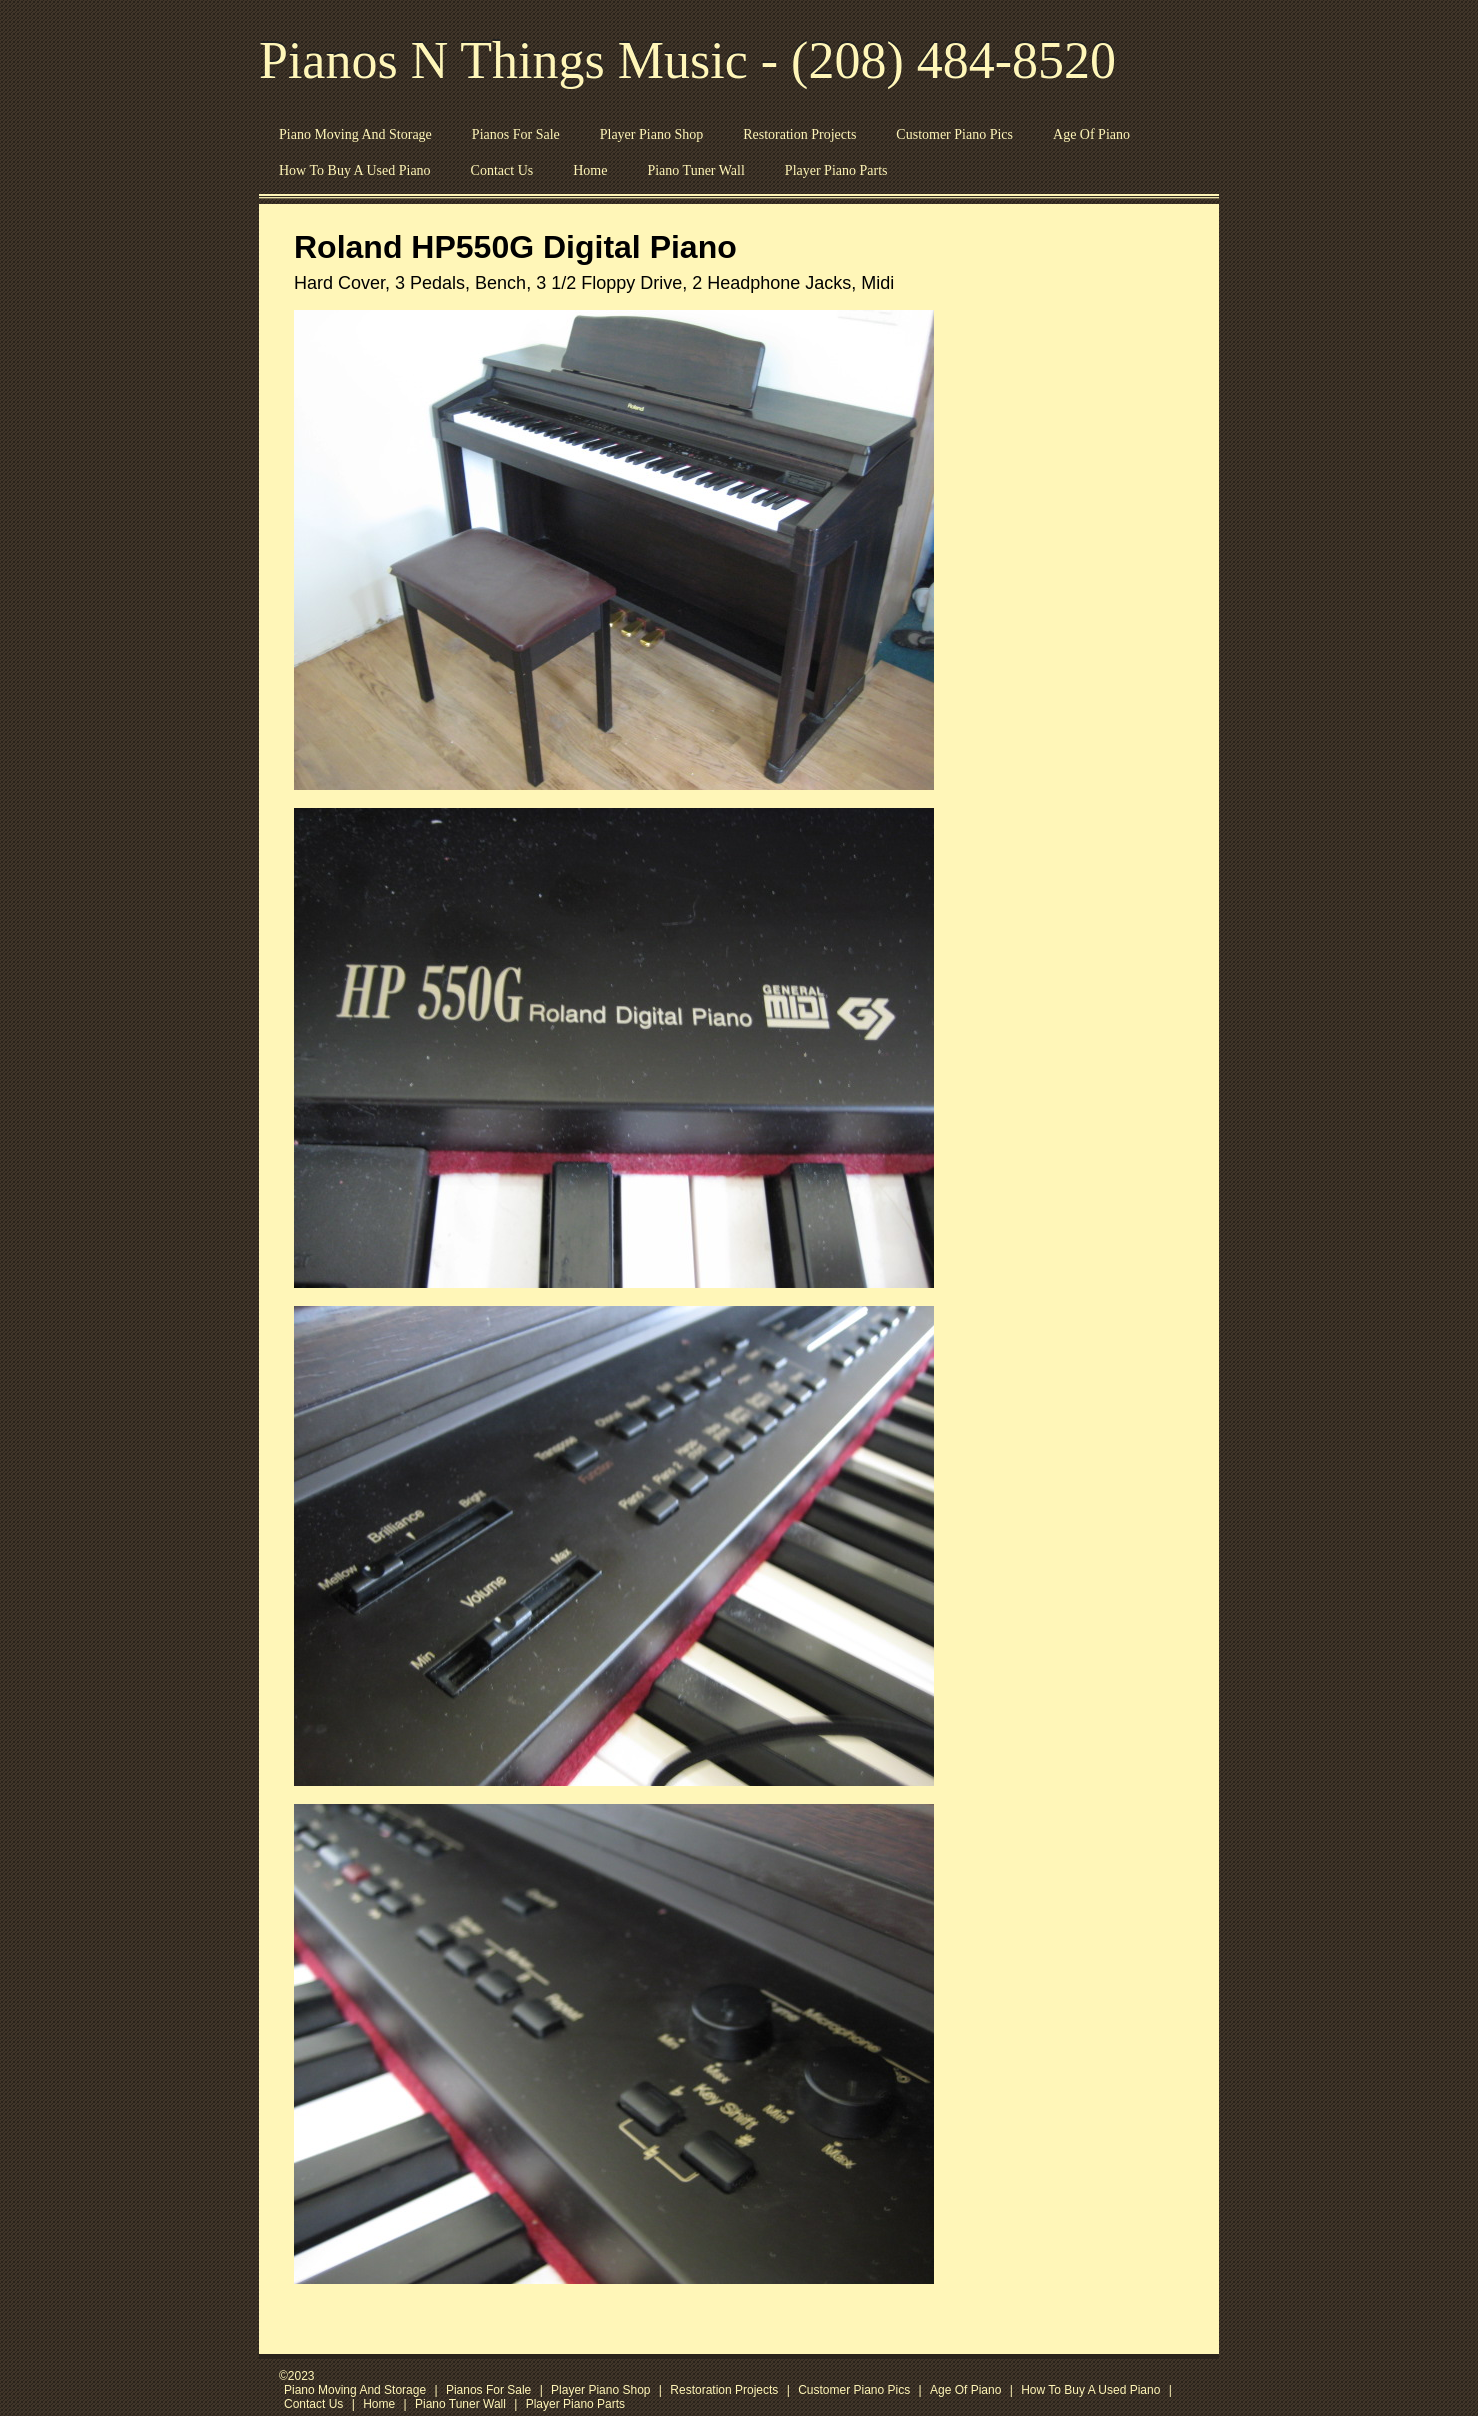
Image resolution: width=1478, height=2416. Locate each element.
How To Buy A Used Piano (355, 170)
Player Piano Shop (651, 134)
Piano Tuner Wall (695, 170)
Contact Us (502, 170)
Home (590, 170)
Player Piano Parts (836, 170)
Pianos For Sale (516, 134)
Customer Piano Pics (954, 134)
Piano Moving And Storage (355, 134)
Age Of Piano (1091, 134)
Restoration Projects (799, 134)
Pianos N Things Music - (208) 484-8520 (687, 60)
